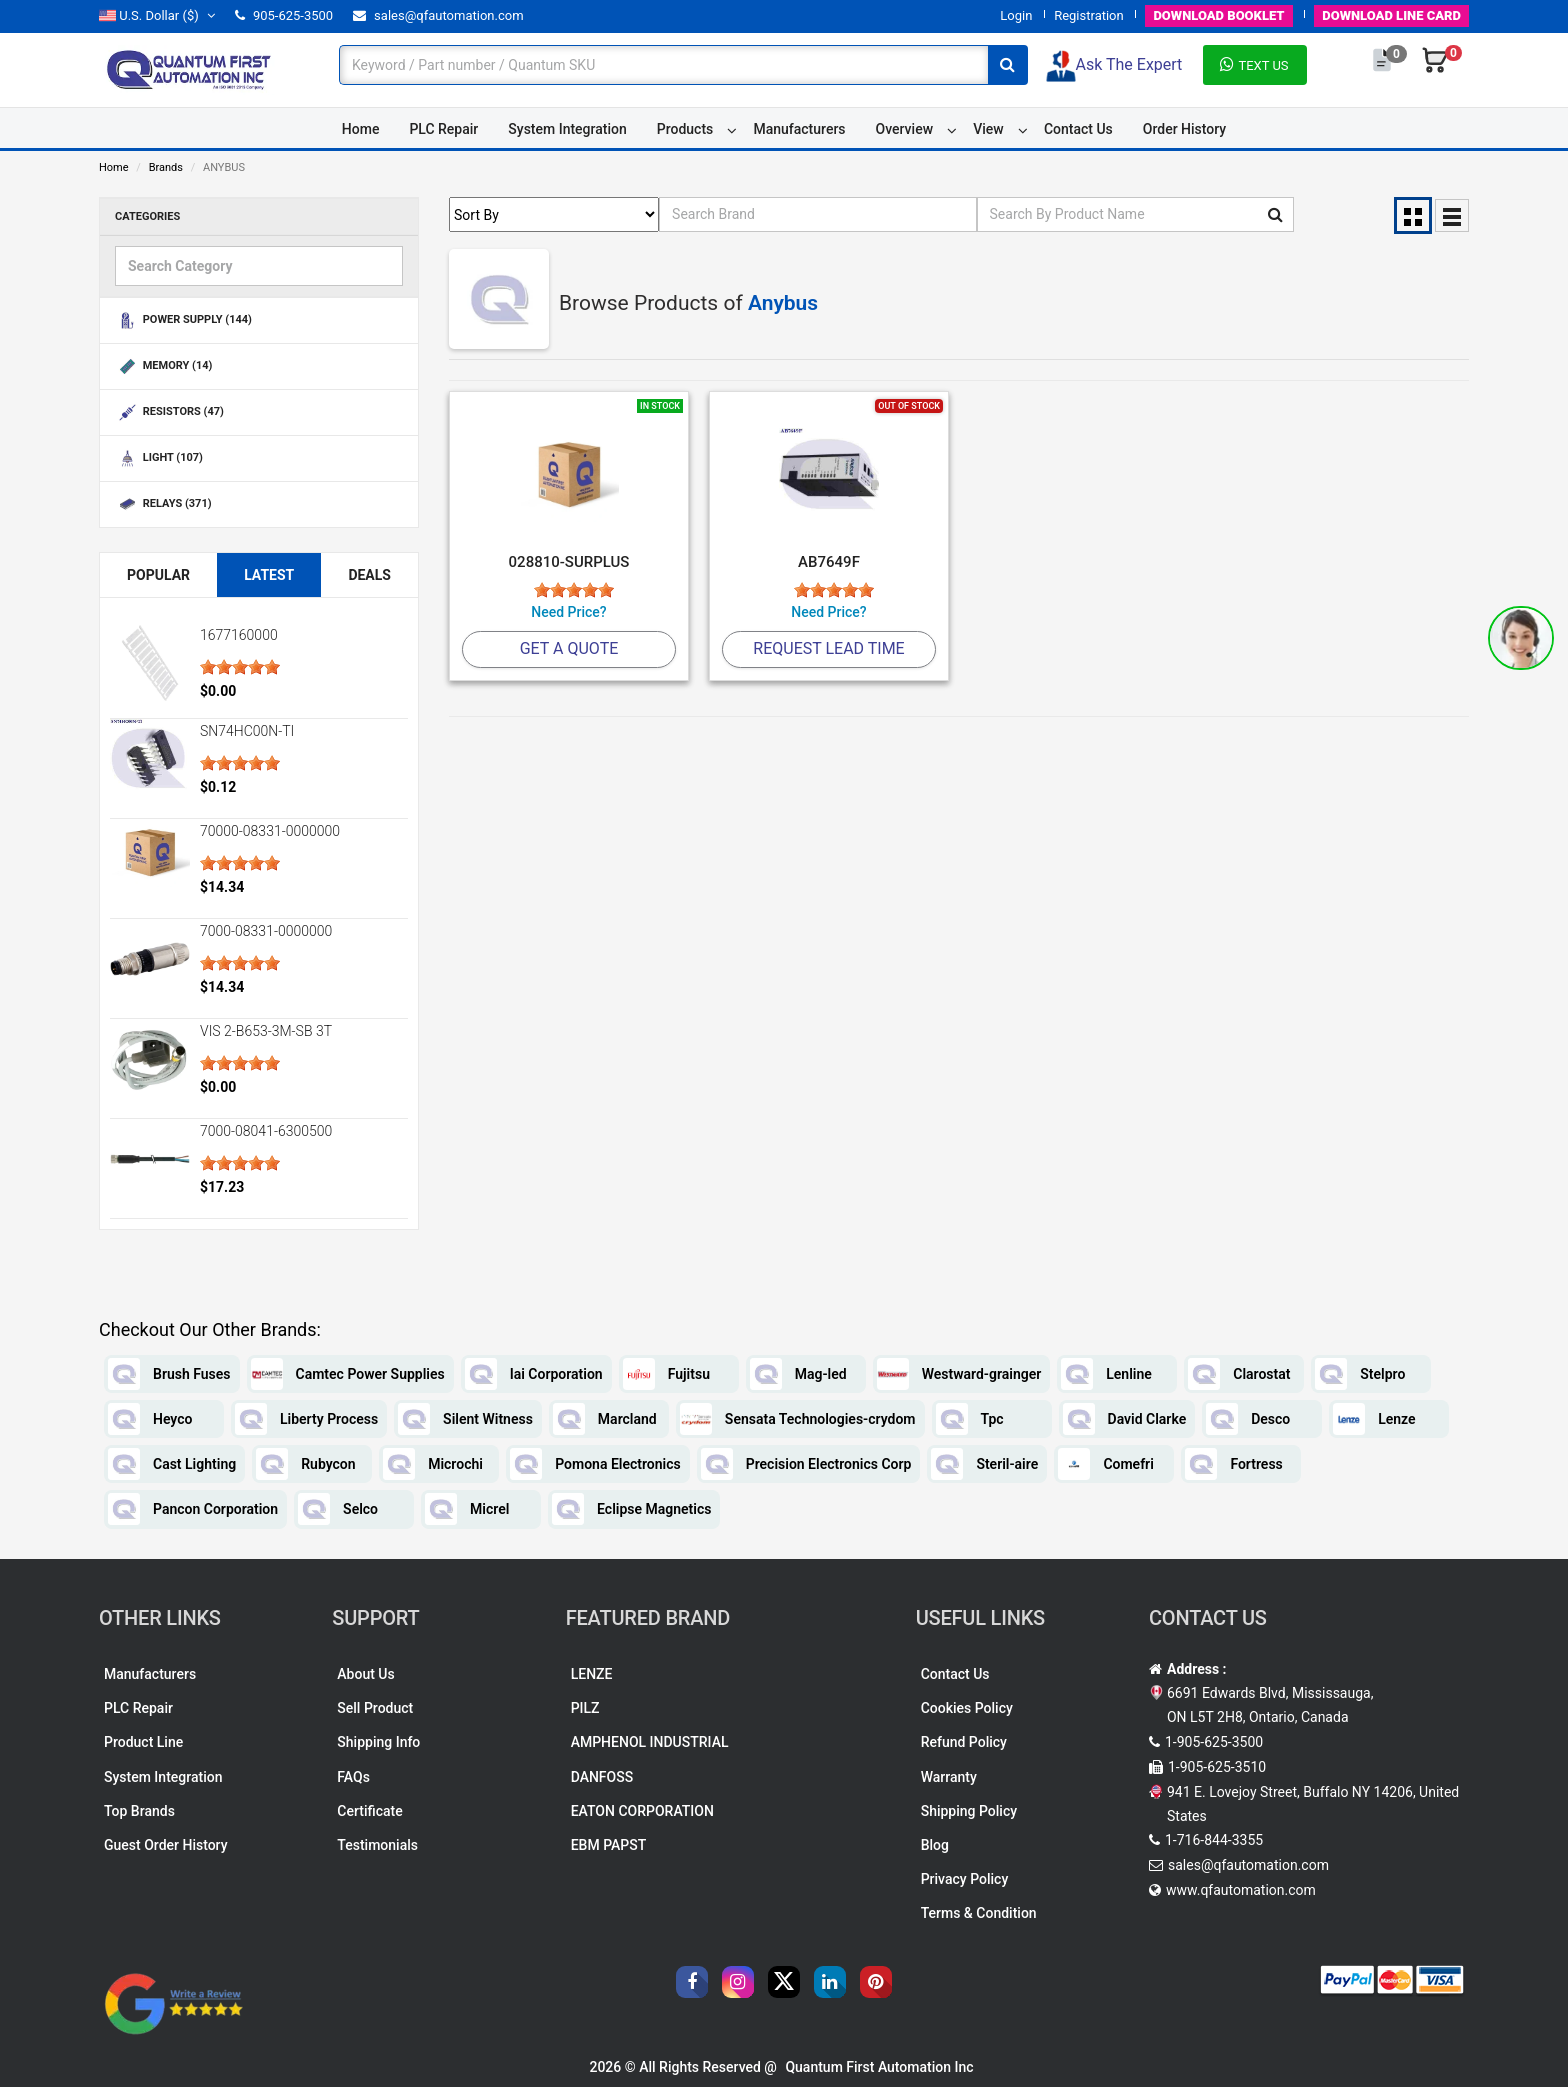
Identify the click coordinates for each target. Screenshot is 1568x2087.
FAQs (353, 1777)
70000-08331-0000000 (270, 831)
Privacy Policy (965, 1879)
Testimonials (377, 1845)
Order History (1184, 129)
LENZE (592, 1674)
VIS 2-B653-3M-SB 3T (266, 1031)
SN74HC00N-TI (247, 731)
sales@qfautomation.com (438, 15)
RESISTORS (169, 412)
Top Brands (139, 1811)
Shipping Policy (969, 1811)
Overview (904, 129)
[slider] (240, 667)
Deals (369, 575)
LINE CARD (1391, 15)
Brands (166, 167)
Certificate (369, 1811)
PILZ (585, 1708)
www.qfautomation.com (1241, 1890)
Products (685, 129)
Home (361, 129)
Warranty (949, 1777)
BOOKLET (1218, 15)
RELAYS (163, 504)
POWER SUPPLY (183, 320)
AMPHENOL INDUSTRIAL (650, 1742)
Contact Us (1078, 129)
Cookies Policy (967, 1708)
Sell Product (375, 1708)
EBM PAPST (609, 1845)
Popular (158, 575)
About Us (365, 1674)
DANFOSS (602, 1777)
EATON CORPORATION (642, 1811)
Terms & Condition (979, 1913)
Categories (147, 216)
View (988, 129)
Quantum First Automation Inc (879, 2067)
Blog (935, 1845)
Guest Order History (166, 1845)
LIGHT (159, 458)
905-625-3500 (284, 15)
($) (157, 15)
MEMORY (163, 366)
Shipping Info (378, 1742)
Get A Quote (569, 648)
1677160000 (239, 635)
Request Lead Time (828, 648)
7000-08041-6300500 (266, 1131)
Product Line (143, 1742)
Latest (269, 575)
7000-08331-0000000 (266, 931)
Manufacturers (799, 129)
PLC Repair (443, 129)
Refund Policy (964, 1742)
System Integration (567, 129)
